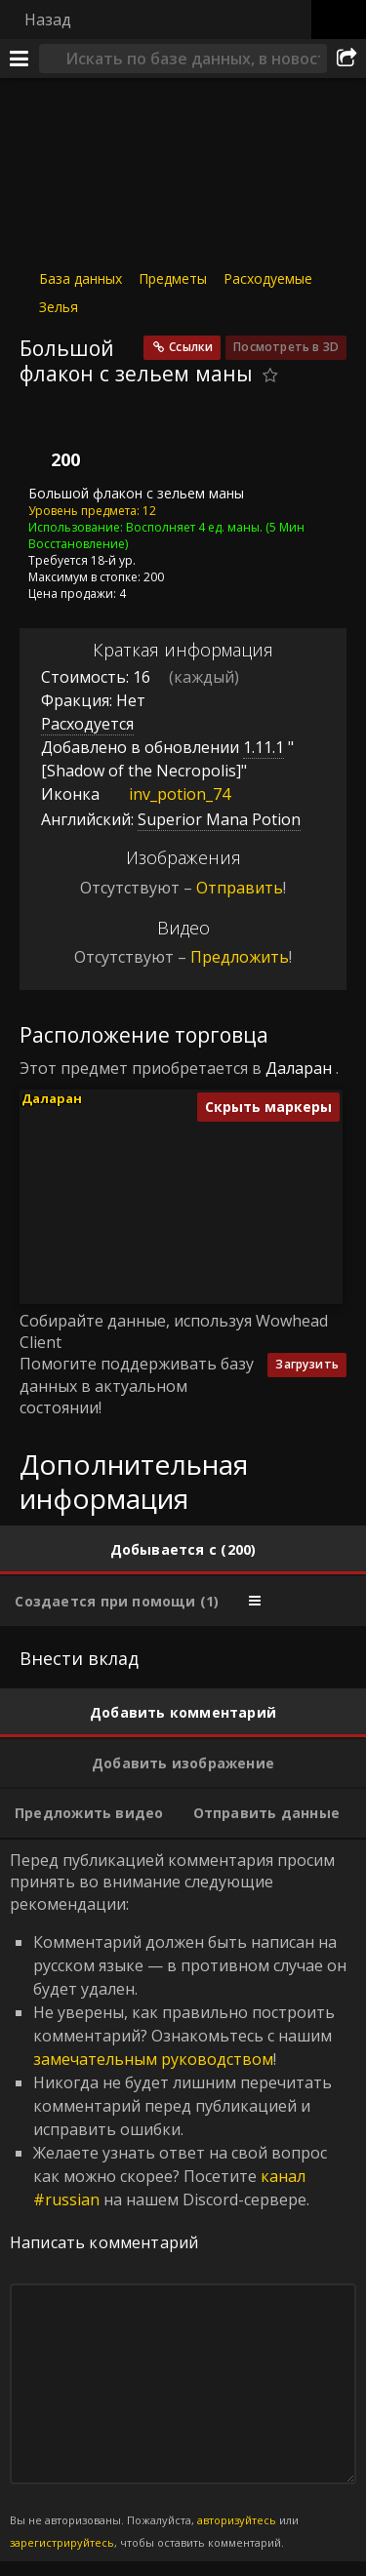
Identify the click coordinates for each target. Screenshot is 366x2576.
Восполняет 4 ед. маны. (194, 526)
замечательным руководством (153, 2059)
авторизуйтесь (236, 2520)
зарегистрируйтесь (62, 2542)
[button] (145, 1210)
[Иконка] (52, 441)
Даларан (298, 1068)
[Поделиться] (346, 58)
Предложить (239, 957)
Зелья (58, 306)
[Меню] (19, 58)
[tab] (183, 1550)
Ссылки (191, 346)
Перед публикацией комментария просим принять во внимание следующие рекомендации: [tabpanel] (183, 2200)
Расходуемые (268, 278)
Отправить (239, 887)
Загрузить (307, 1364)
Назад (47, 19)
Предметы (173, 278)
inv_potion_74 (165, 794)
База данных (80, 278)
